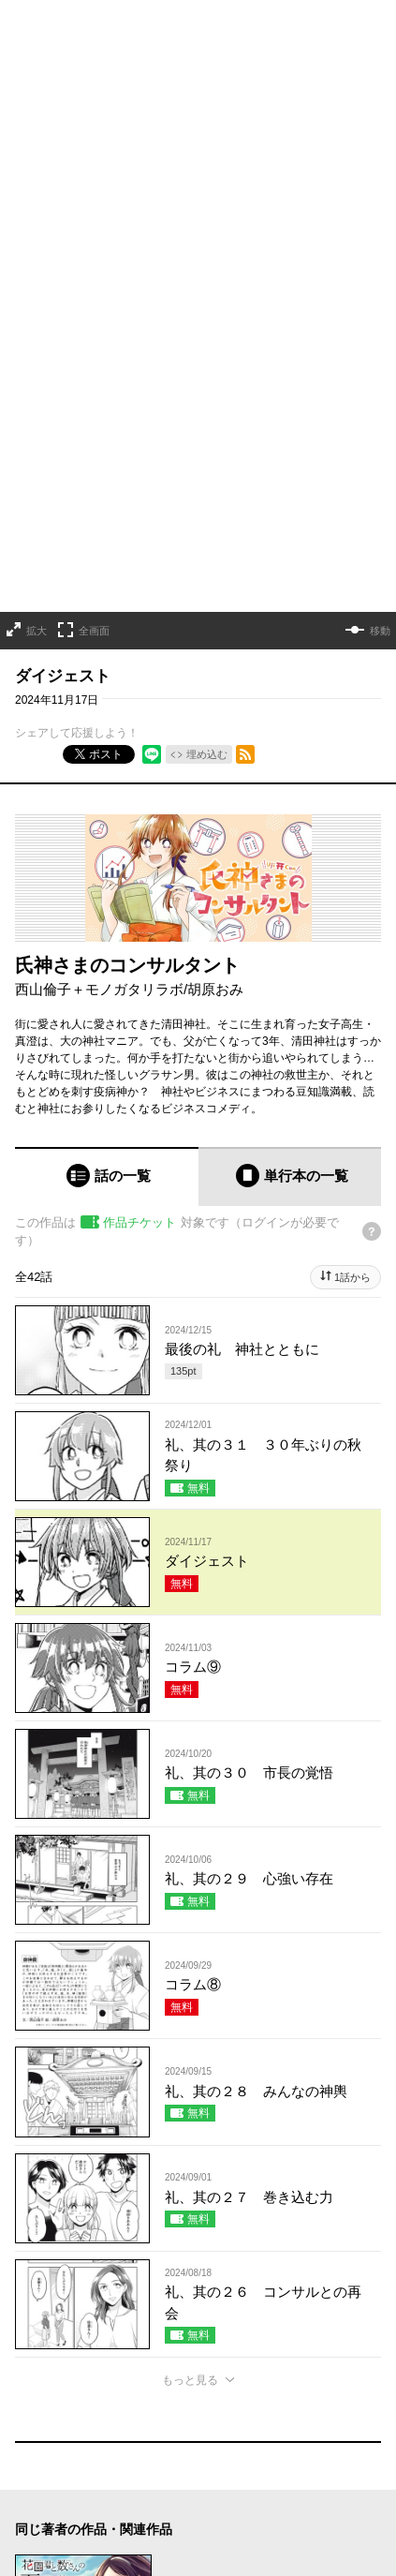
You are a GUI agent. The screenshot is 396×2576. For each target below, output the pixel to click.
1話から (352, 1133)
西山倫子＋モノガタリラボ (99, 846)
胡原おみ (215, 846)
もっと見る (190, 2236)
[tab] (106, 1033)
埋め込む (206, 611)
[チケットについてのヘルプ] (371, 1088)
